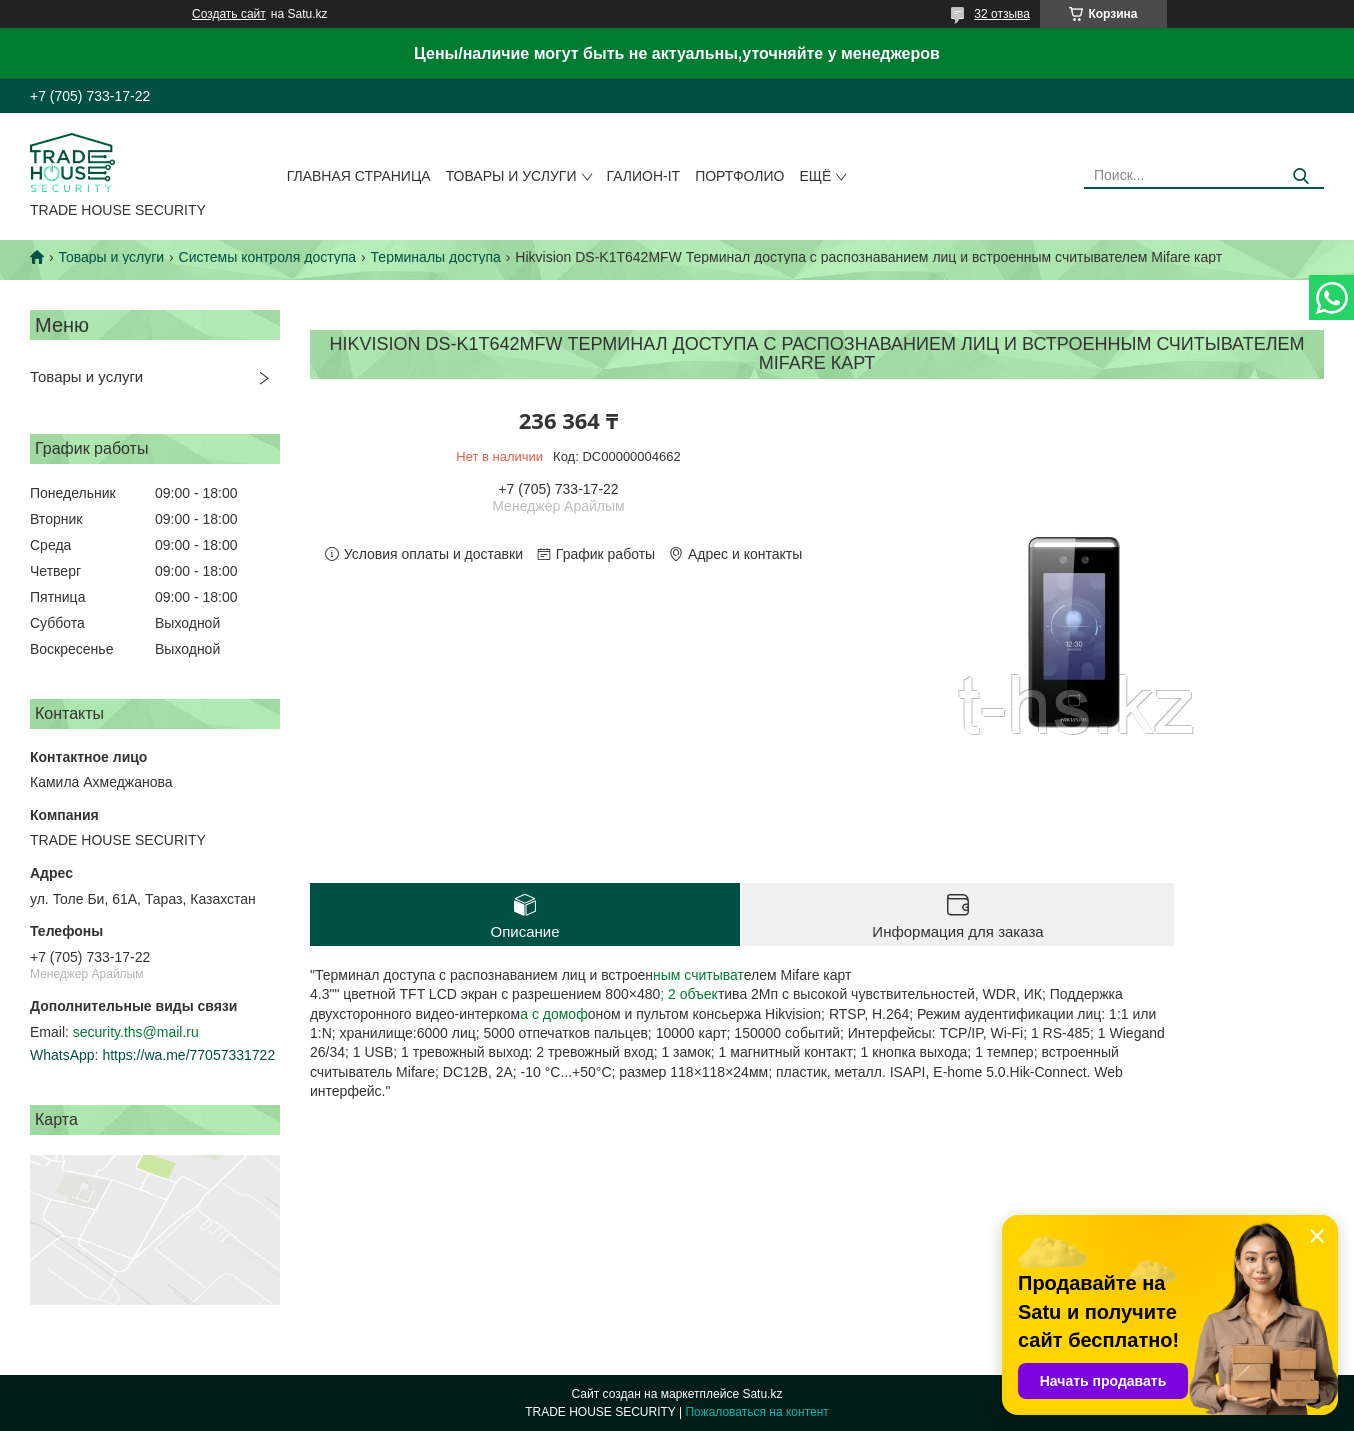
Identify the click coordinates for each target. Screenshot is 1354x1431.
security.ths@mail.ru (136, 1032)
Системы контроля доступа (268, 257)
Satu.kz (762, 1394)
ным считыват (698, 975)
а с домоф (553, 1014)
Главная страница (359, 176)
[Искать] (1301, 176)
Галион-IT (644, 176)
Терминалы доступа (436, 257)
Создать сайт (229, 14)
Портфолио (739, 176)
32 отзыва (1002, 14)
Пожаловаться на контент (756, 1412)
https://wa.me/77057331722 (188, 1055)
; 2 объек (689, 994)
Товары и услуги (511, 176)
